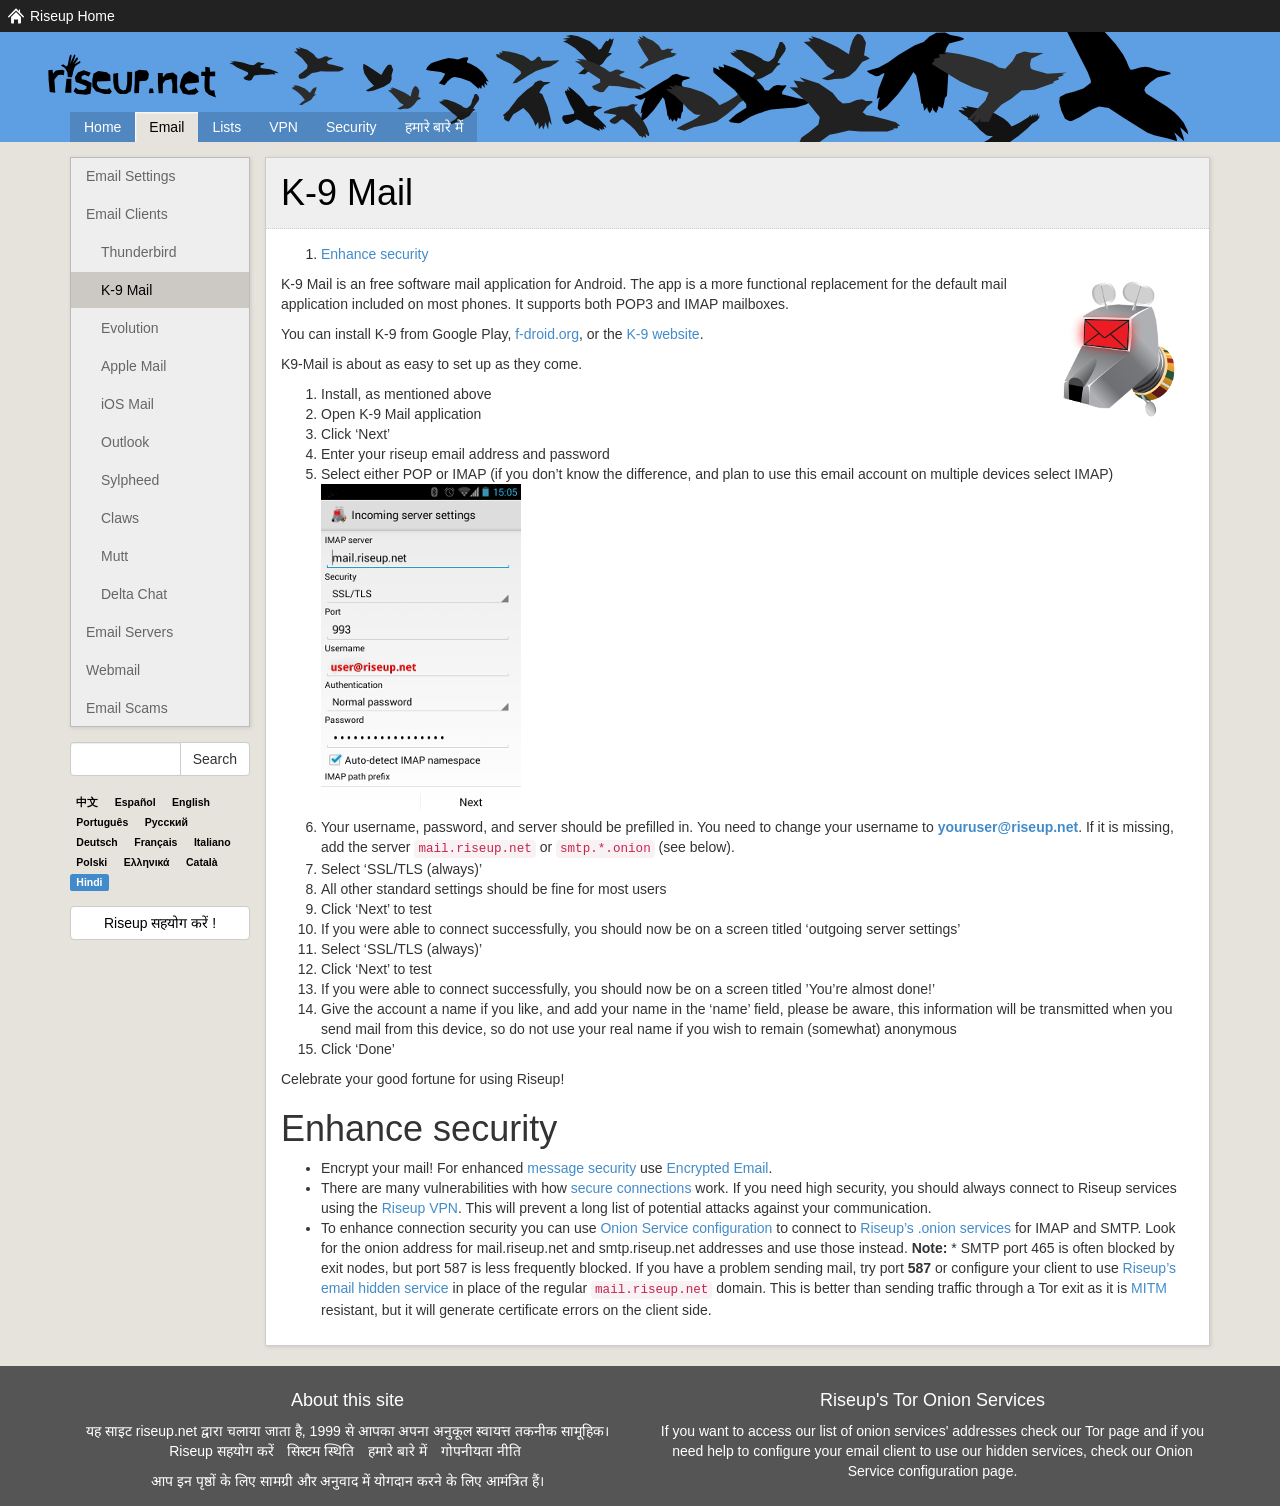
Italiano (212, 842)
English (191, 802)
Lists (226, 127)
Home (102, 127)
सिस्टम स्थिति (320, 1451)
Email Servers (129, 632)
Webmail (113, 670)
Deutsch (96, 842)
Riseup (420, 1208)
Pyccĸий (166, 822)
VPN (283, 127)
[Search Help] (125, 759)
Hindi (89, 882)
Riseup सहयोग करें (221, 1451)
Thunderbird (139, 252)
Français (155, 842)
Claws (120, 518)
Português (102, 822)
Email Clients (127, 214)
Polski (91, 862)
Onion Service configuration (686, 1228)
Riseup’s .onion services (935, 1228)
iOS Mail (127, 404)
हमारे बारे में (434, 127)
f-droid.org (547, 334)
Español (135, 802)
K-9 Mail (126, 290)
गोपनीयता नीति (481, 1451)
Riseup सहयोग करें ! (160, 923)
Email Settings (130, 176)
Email (166, 127)
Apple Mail (133, 366)
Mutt (114, 556)
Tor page (1112, 1431)
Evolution (130, 328)
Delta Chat (134, 594)
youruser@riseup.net (1008, 827)
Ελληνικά (147, 862)
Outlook (125, 442)
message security (581, 1168)
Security (351, 127)
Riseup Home (72, 16)
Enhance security (374, 254)
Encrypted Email (718, 1168)
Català (202, 862)
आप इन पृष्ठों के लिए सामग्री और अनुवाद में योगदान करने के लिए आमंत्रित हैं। (347, 1481)
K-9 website (663, 334)
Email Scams (127, 708)
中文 (87, 802)
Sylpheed (130, 480)
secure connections (631, 1188)
